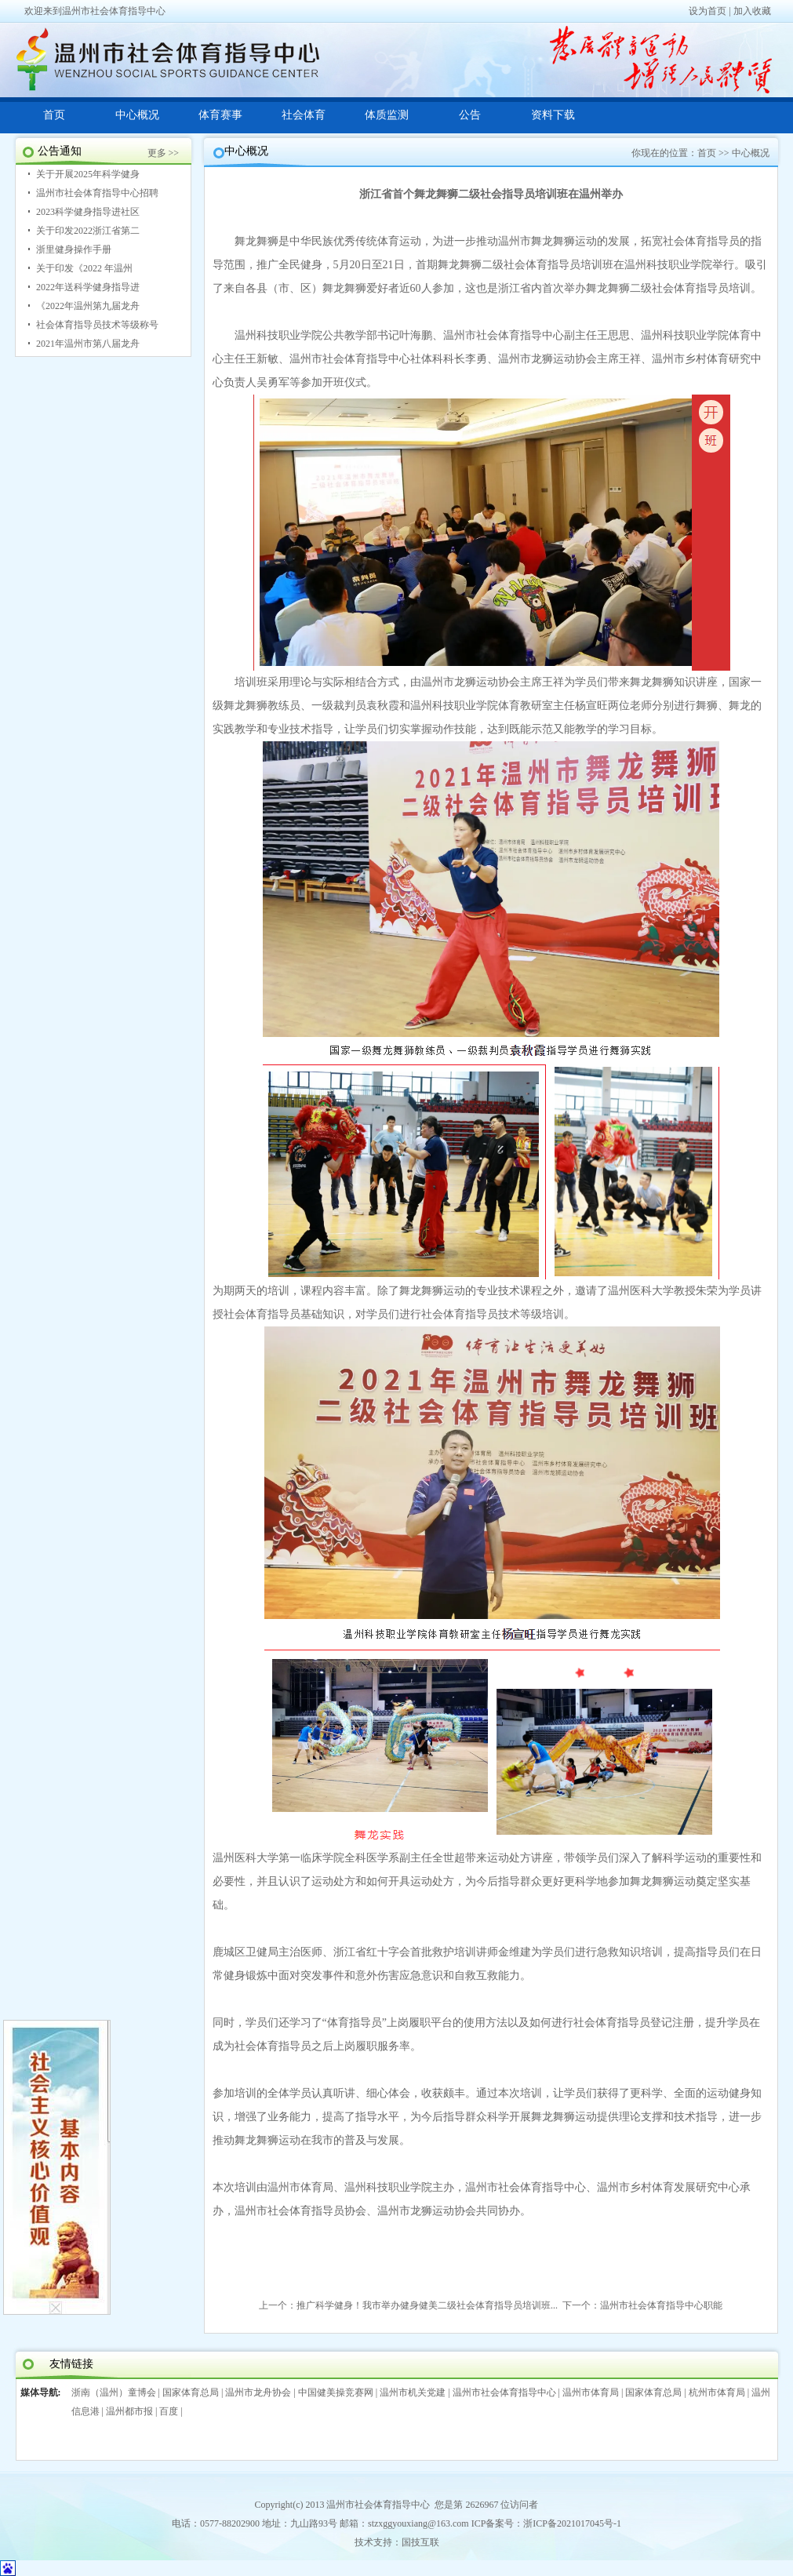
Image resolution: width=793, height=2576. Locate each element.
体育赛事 (220, 115)
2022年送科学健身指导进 (88, 287)
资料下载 (553, 115)
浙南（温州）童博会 (113, 2392)
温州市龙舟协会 (258, 2392)
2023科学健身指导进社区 (88, 211)
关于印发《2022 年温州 (84, 268)
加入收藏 (752, 10)
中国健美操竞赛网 (335, 2392)
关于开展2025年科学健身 (88, 174)
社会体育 (304, 115)
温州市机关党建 (413, 2392)
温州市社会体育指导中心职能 (661, 2305)
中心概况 (137, 115)
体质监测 (387, 115)
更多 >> (163, 152)
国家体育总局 (190, 2392)
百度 (168, 2411)
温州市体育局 (590, 2392)
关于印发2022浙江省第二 (88, 230)
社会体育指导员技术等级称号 (97, 324)
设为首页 (707, 10)
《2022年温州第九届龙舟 (88, 305)
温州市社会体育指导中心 (504, 2392)
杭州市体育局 (717, 2392)
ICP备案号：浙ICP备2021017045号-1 (546, 2523)
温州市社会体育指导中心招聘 (97, 192)
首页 (54, 115)
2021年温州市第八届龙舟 (88, 343)
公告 (470, 115)
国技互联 (420, 2542)
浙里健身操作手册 (73, 249)
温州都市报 (129, 2411)
